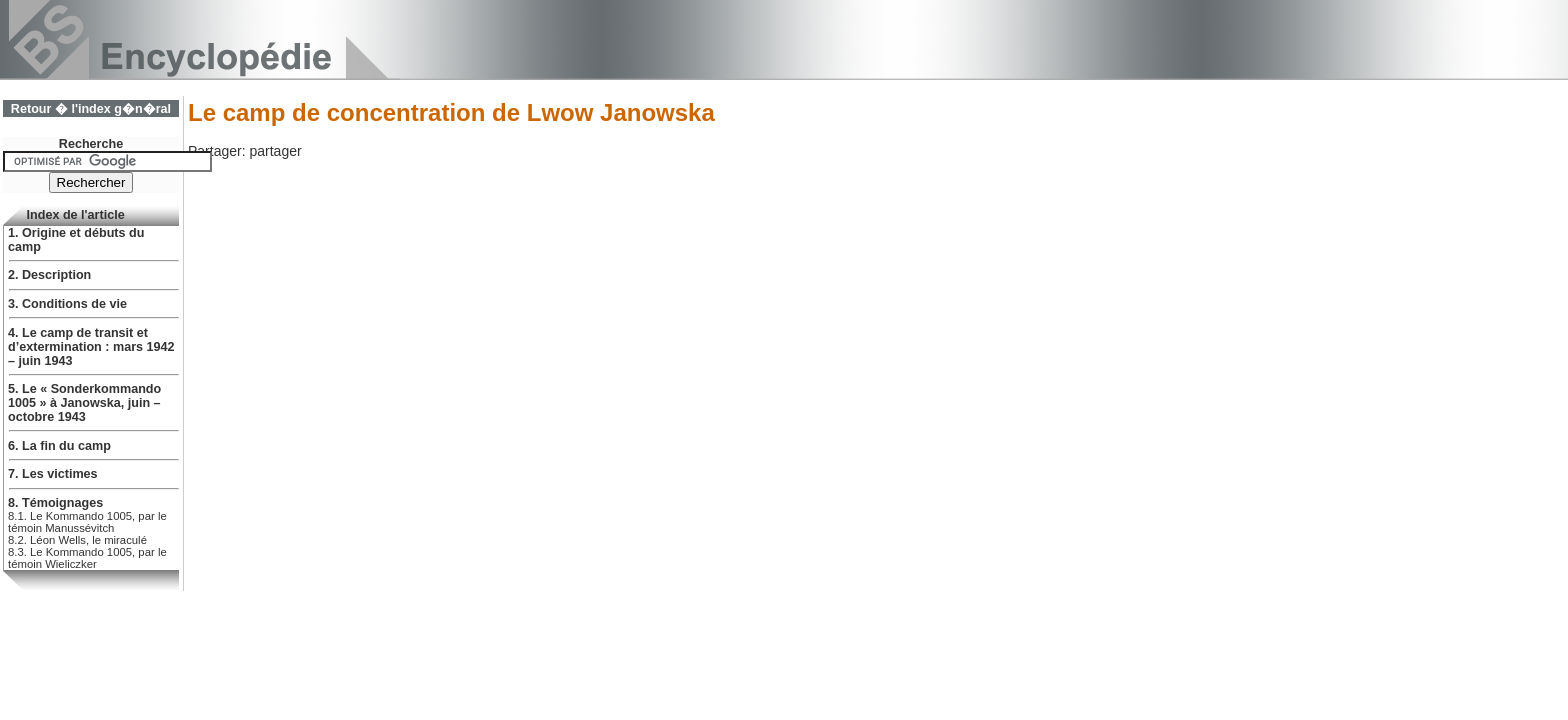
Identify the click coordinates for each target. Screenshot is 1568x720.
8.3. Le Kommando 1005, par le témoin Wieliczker (87, 558)
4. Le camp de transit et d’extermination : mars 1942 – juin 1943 (91, 347)
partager (275, 151)
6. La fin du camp (59, 446)
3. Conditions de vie (67, 304)
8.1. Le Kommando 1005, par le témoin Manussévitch (87, 522)
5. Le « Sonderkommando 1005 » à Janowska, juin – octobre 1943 (84, 403)
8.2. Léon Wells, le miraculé (77, 540)
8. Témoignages (55, 503)
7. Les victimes (53, 474)
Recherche (91, 144)
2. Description (49, 275)
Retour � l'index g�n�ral (91, 109)
